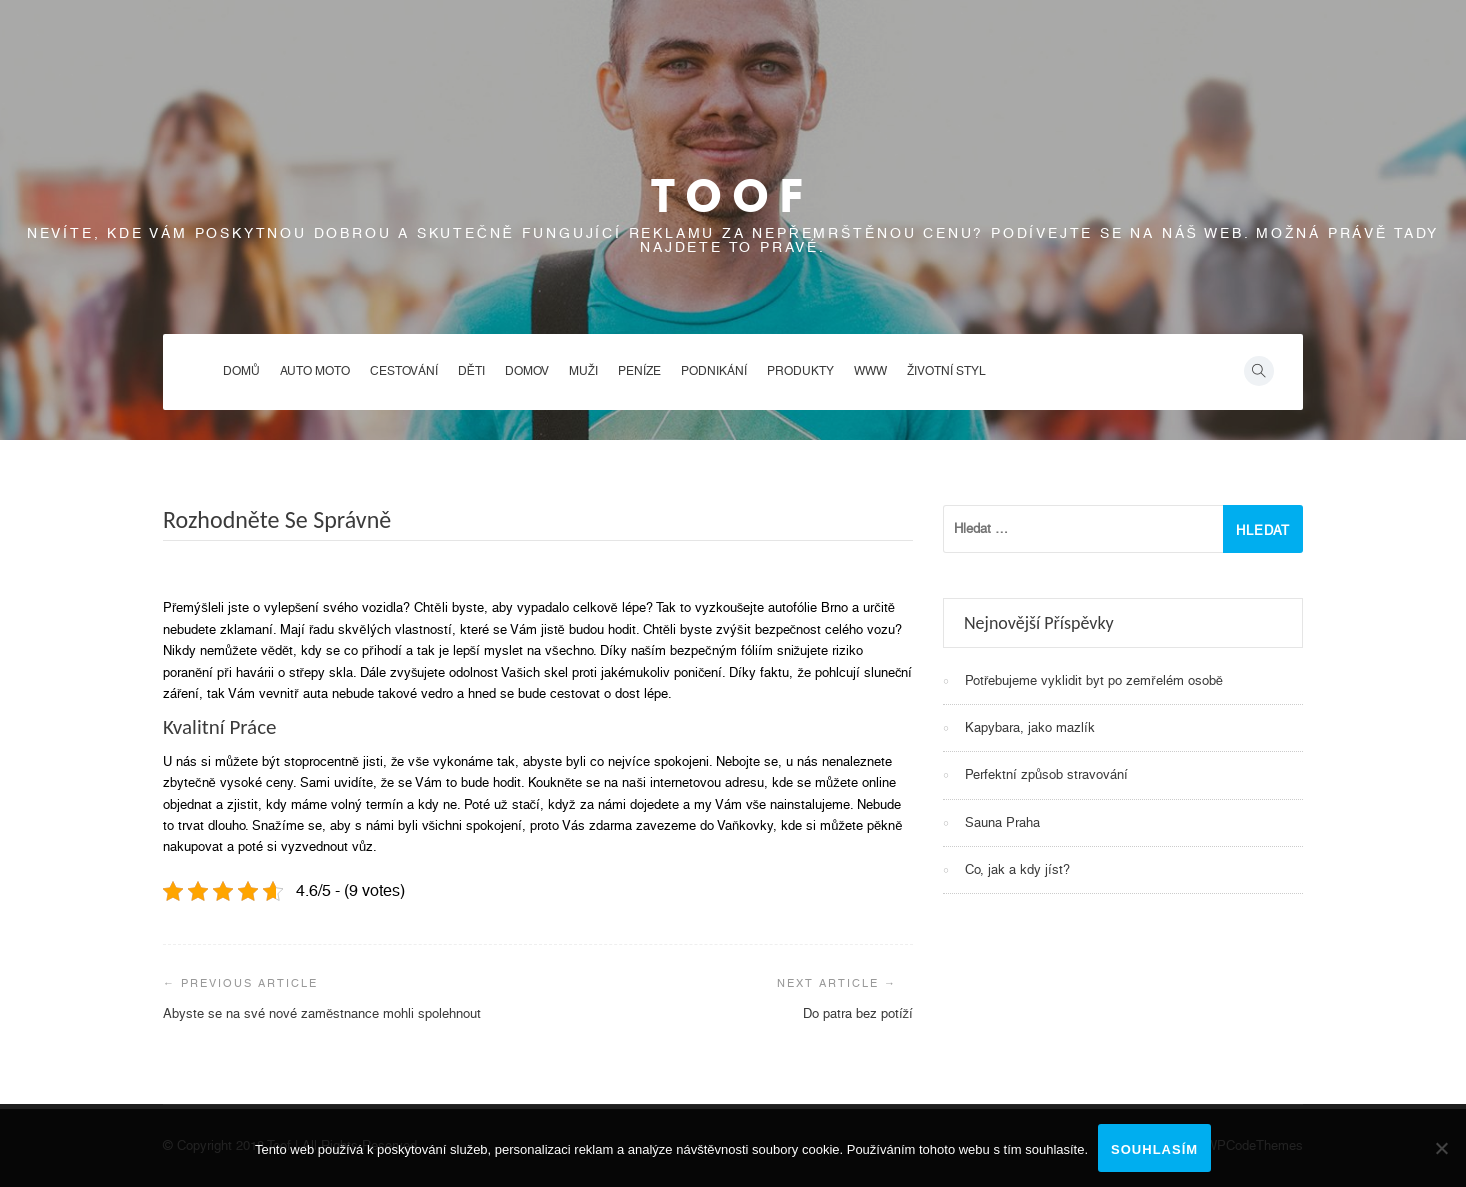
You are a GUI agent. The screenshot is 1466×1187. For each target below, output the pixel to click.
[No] (1441, 1148)
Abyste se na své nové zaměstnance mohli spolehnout (322, 1013)
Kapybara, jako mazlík (1030, 727)
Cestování (404, 371)
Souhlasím (1154, 1149)
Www (870, 371)
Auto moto (315, 371)
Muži (583, 371)
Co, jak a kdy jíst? (1017, 869)
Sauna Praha (1002, 822)
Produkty (800, 371)
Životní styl (946, 371)
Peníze (639, 371)
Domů (241, 371)
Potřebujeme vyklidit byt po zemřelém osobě (1094, 680)
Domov (527, 371)
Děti (471, 371)
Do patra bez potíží (858, 1013)
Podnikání (714, 371)
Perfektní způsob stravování (1046, 774)
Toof (733, 196)
